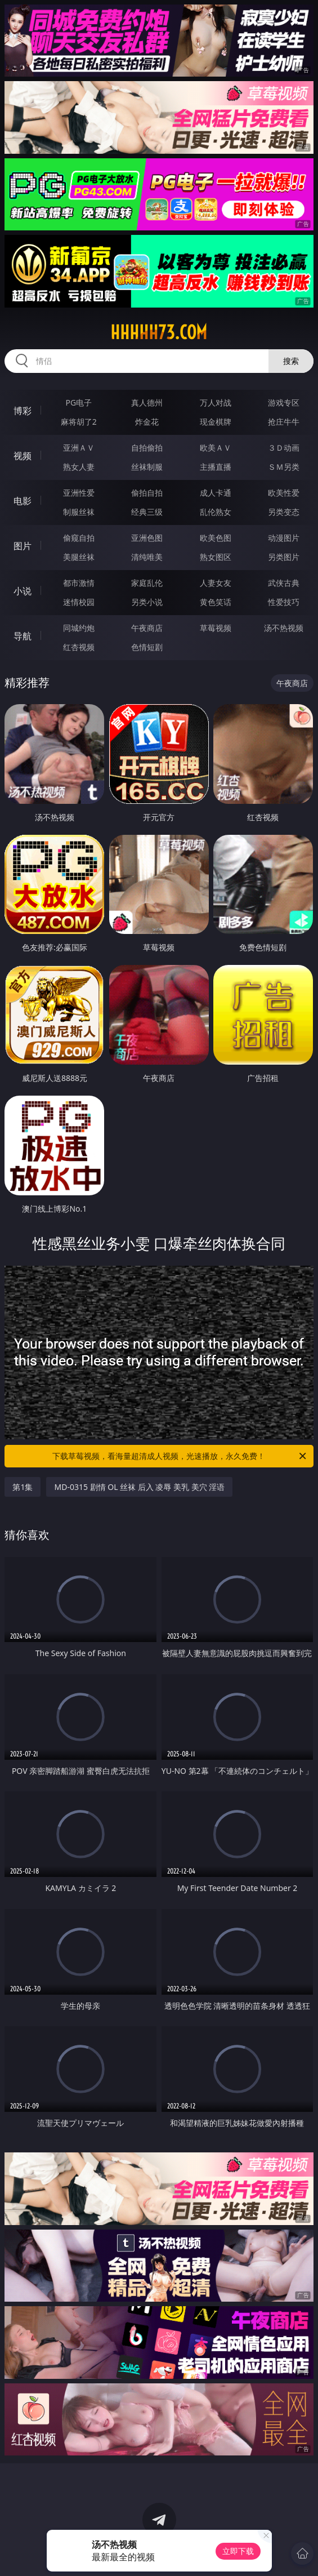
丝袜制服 (147, 466)
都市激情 (79, 582)
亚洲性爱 (79, 492)
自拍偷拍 (147, 447)
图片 (23, 546)
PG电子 (78, 402)
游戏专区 (283, 402)
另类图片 (283, 556)
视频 (23, 456)
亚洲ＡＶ (79, 447)
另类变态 (283, 511)
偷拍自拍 (147, 492)
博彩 (23, 410)
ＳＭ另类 (283, 466)
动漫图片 (283, 537)
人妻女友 (215, 582)
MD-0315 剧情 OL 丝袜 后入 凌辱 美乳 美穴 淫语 (139, 1486)
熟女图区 (215, 556)
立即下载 (238, 2551)
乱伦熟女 (215, 511)
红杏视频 (79, 647)
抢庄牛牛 (283, 421)
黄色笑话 (215, 602)
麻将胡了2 (79, 421)
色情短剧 (147, 647)
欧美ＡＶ (215, 447)
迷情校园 (79, 602)
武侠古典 (283, 582)
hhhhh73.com (158, 332)
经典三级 (147, 511)
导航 (23, 636)
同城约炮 (79, 627)
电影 (23, 501)
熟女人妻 (79, 466)
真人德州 (147, 402)
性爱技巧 (283, 602)
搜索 (291, 360)
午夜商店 (147, 627)
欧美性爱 (283, 492)
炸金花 (147, 421)
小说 (23, 591)
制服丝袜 (79, 511)
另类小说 (147, 602)
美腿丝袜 (79, 556)
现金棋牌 (215, 421)
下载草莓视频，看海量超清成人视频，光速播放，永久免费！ (179, 1456)
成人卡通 (215, 492)
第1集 (22, 1486)
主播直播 (215, 466)
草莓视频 (215, 627)
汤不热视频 (283, 627)
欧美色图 (215, 537)
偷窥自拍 (79, 537)
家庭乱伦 (147, 582)
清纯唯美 (147, 556)
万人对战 (215, 402)
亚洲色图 (147, 537)
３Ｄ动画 (283, 447)
